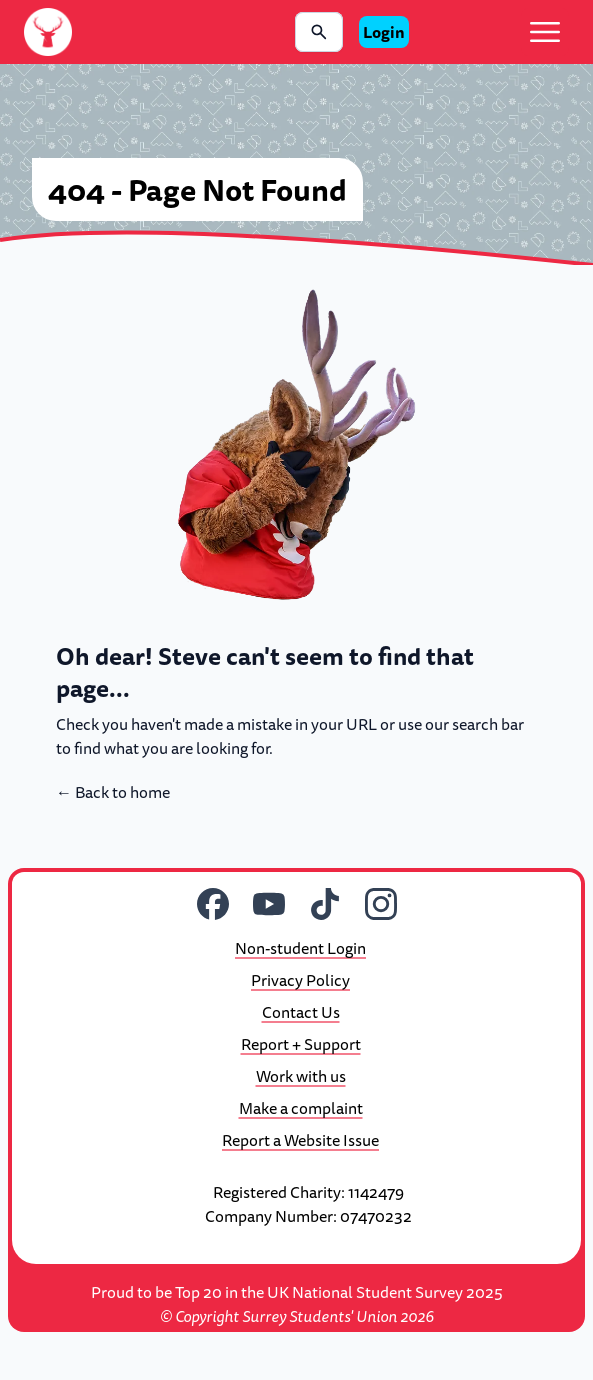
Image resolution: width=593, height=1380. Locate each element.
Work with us (301, 1076)
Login (384, 32)
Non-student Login (300, 948)
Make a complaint (301, 1108)
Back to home (113, 792)
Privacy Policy (300, 980)
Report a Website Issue (300, 1140)
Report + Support (301, 1044)
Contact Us (301, 1012)
